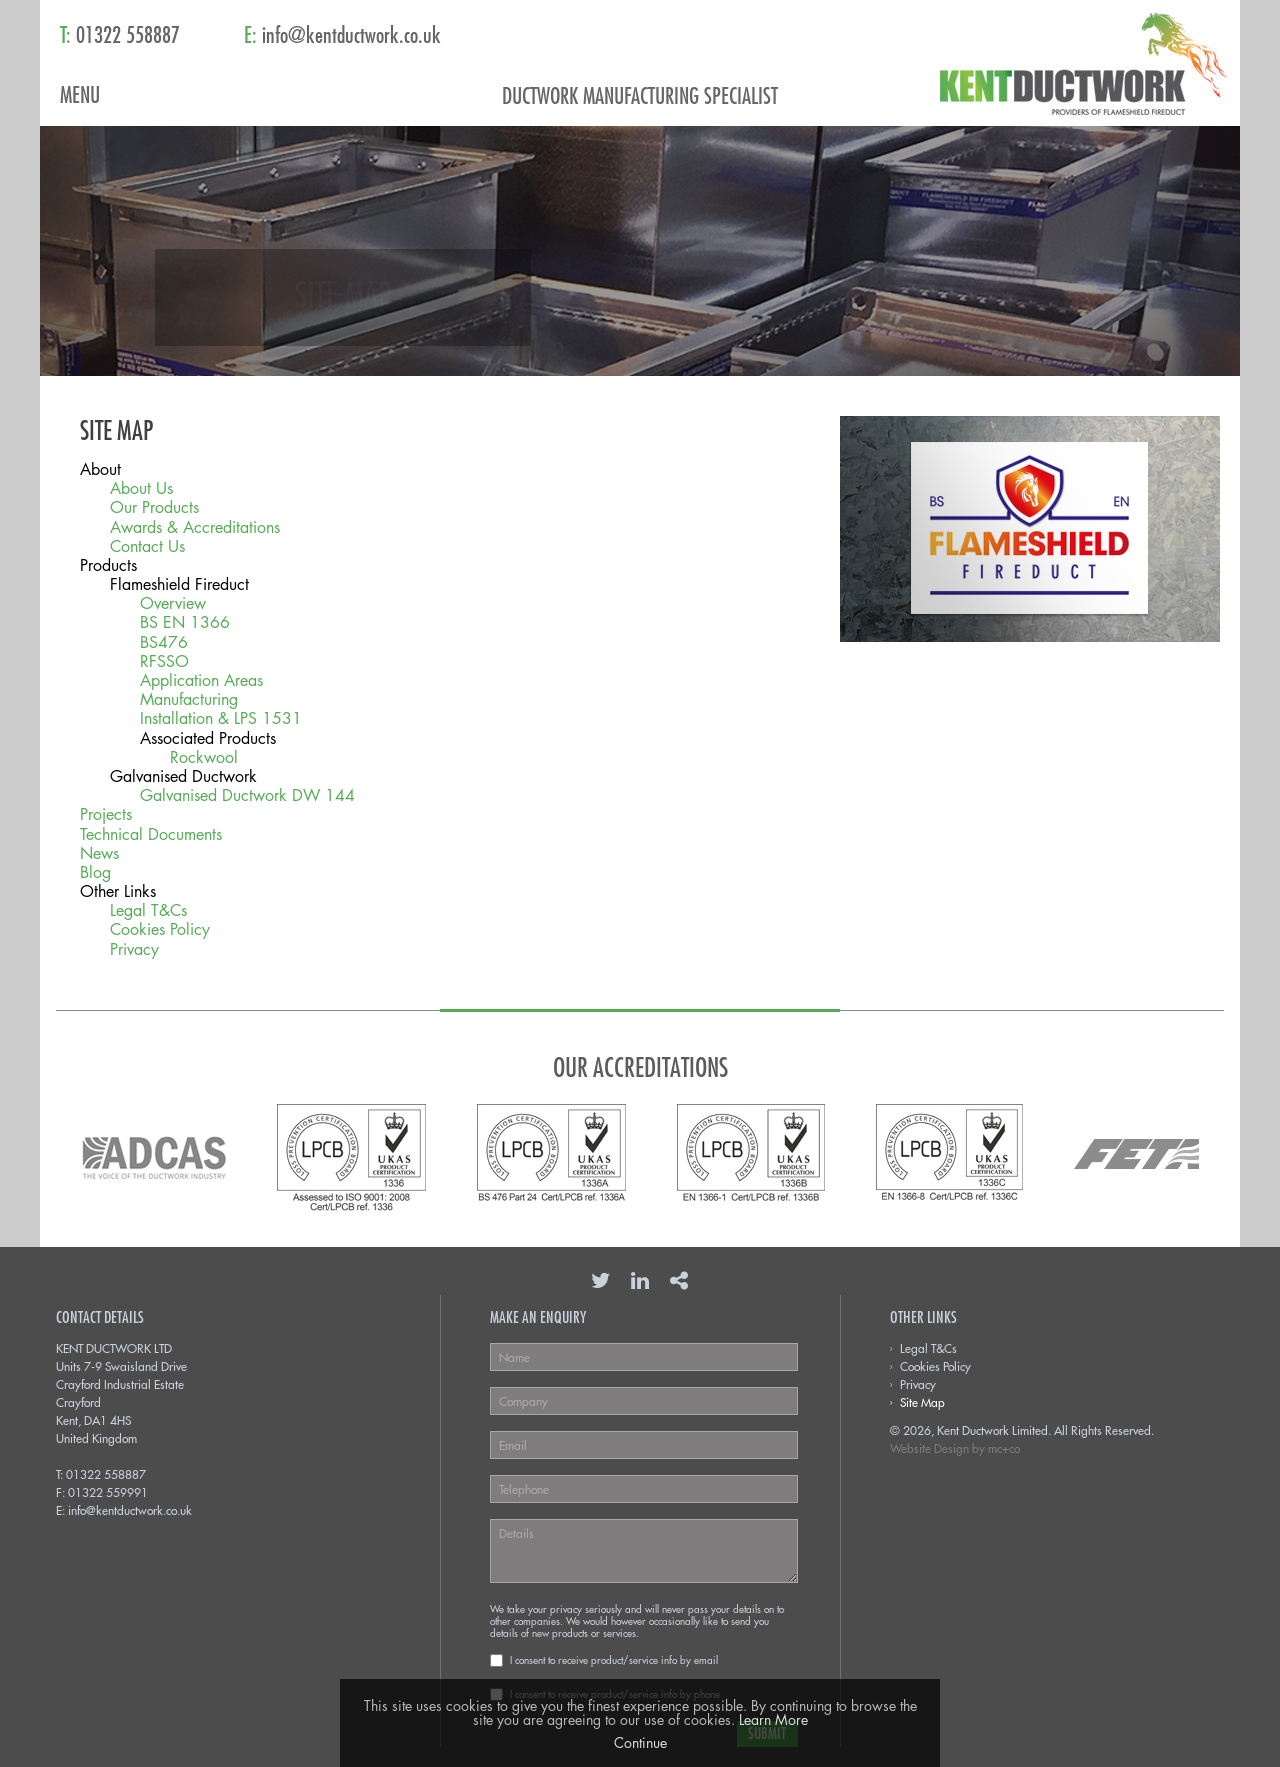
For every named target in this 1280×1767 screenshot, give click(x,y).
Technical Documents (151, 834)
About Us (141, 488)
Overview (173, 603)
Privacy (134, 949)
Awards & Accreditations (195, 527)
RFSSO (164, 661)
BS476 (164, 642)
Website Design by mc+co (955, 1448)
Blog (95, 872)
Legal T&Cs (148, 910)
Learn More (773, 1719)
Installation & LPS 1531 (221, 718)
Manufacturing (189, 699)
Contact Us (147, 546)
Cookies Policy (160, 929)
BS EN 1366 (185, 622)
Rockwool (204, 757)
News (99, 853)
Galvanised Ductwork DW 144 (247, 795)
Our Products (154, 507)
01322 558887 (106, 1474)
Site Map (922, 1402)
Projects (106, 814)
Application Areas (201, 680)
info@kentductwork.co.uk (130, 1510)
